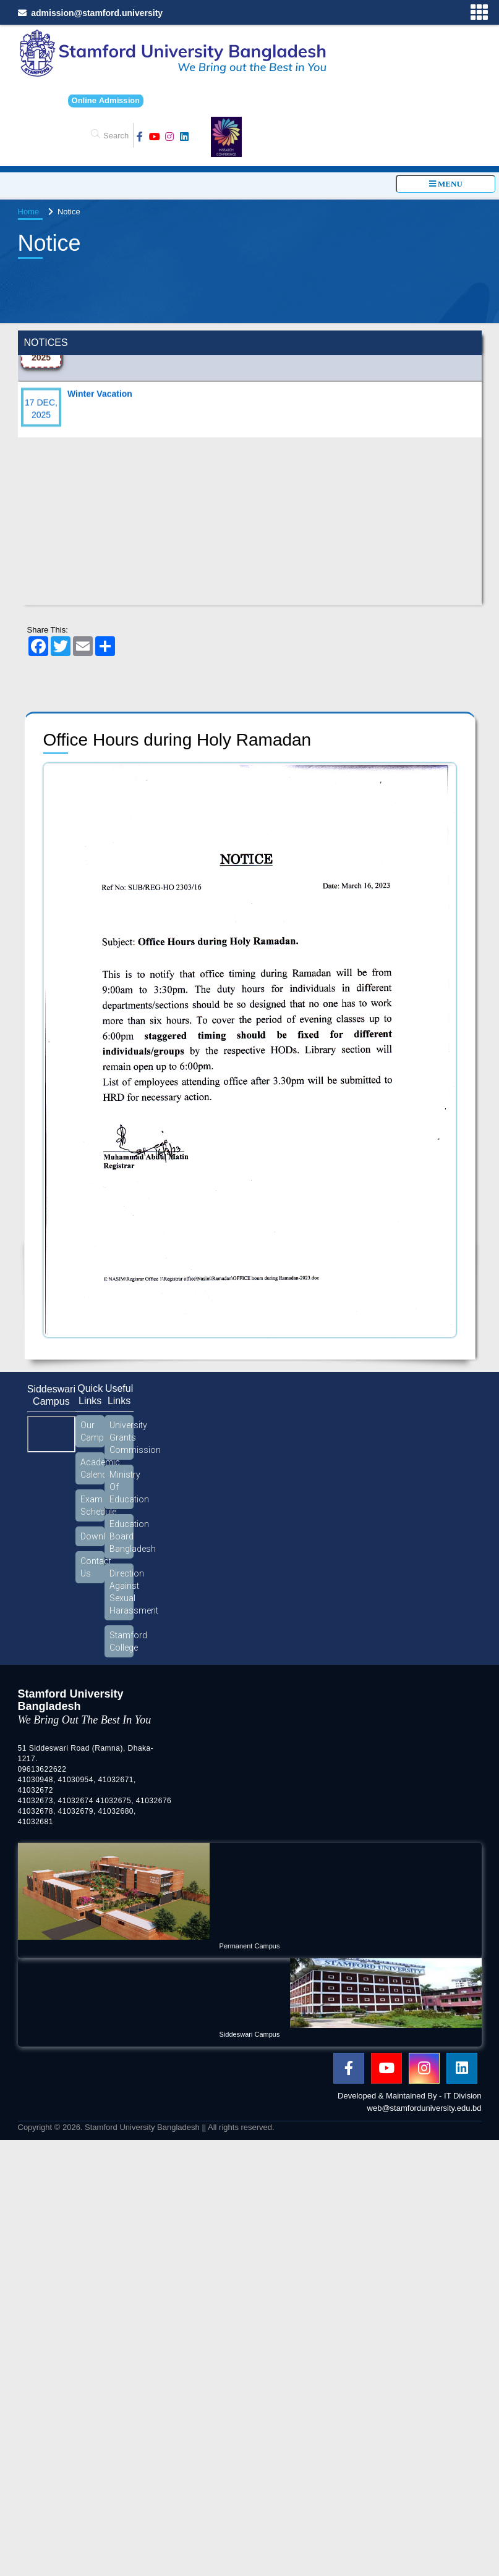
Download (92, 1536)
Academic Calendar (92, 1468)
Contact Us (92, 1567)
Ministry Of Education (121, 1487)
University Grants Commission (121, 1437)
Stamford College (121, 1641)
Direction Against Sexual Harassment (121, 1591)
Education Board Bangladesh (121, 1536)
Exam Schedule (92, 1505)
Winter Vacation (99, 405)
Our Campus (92, 1431)
